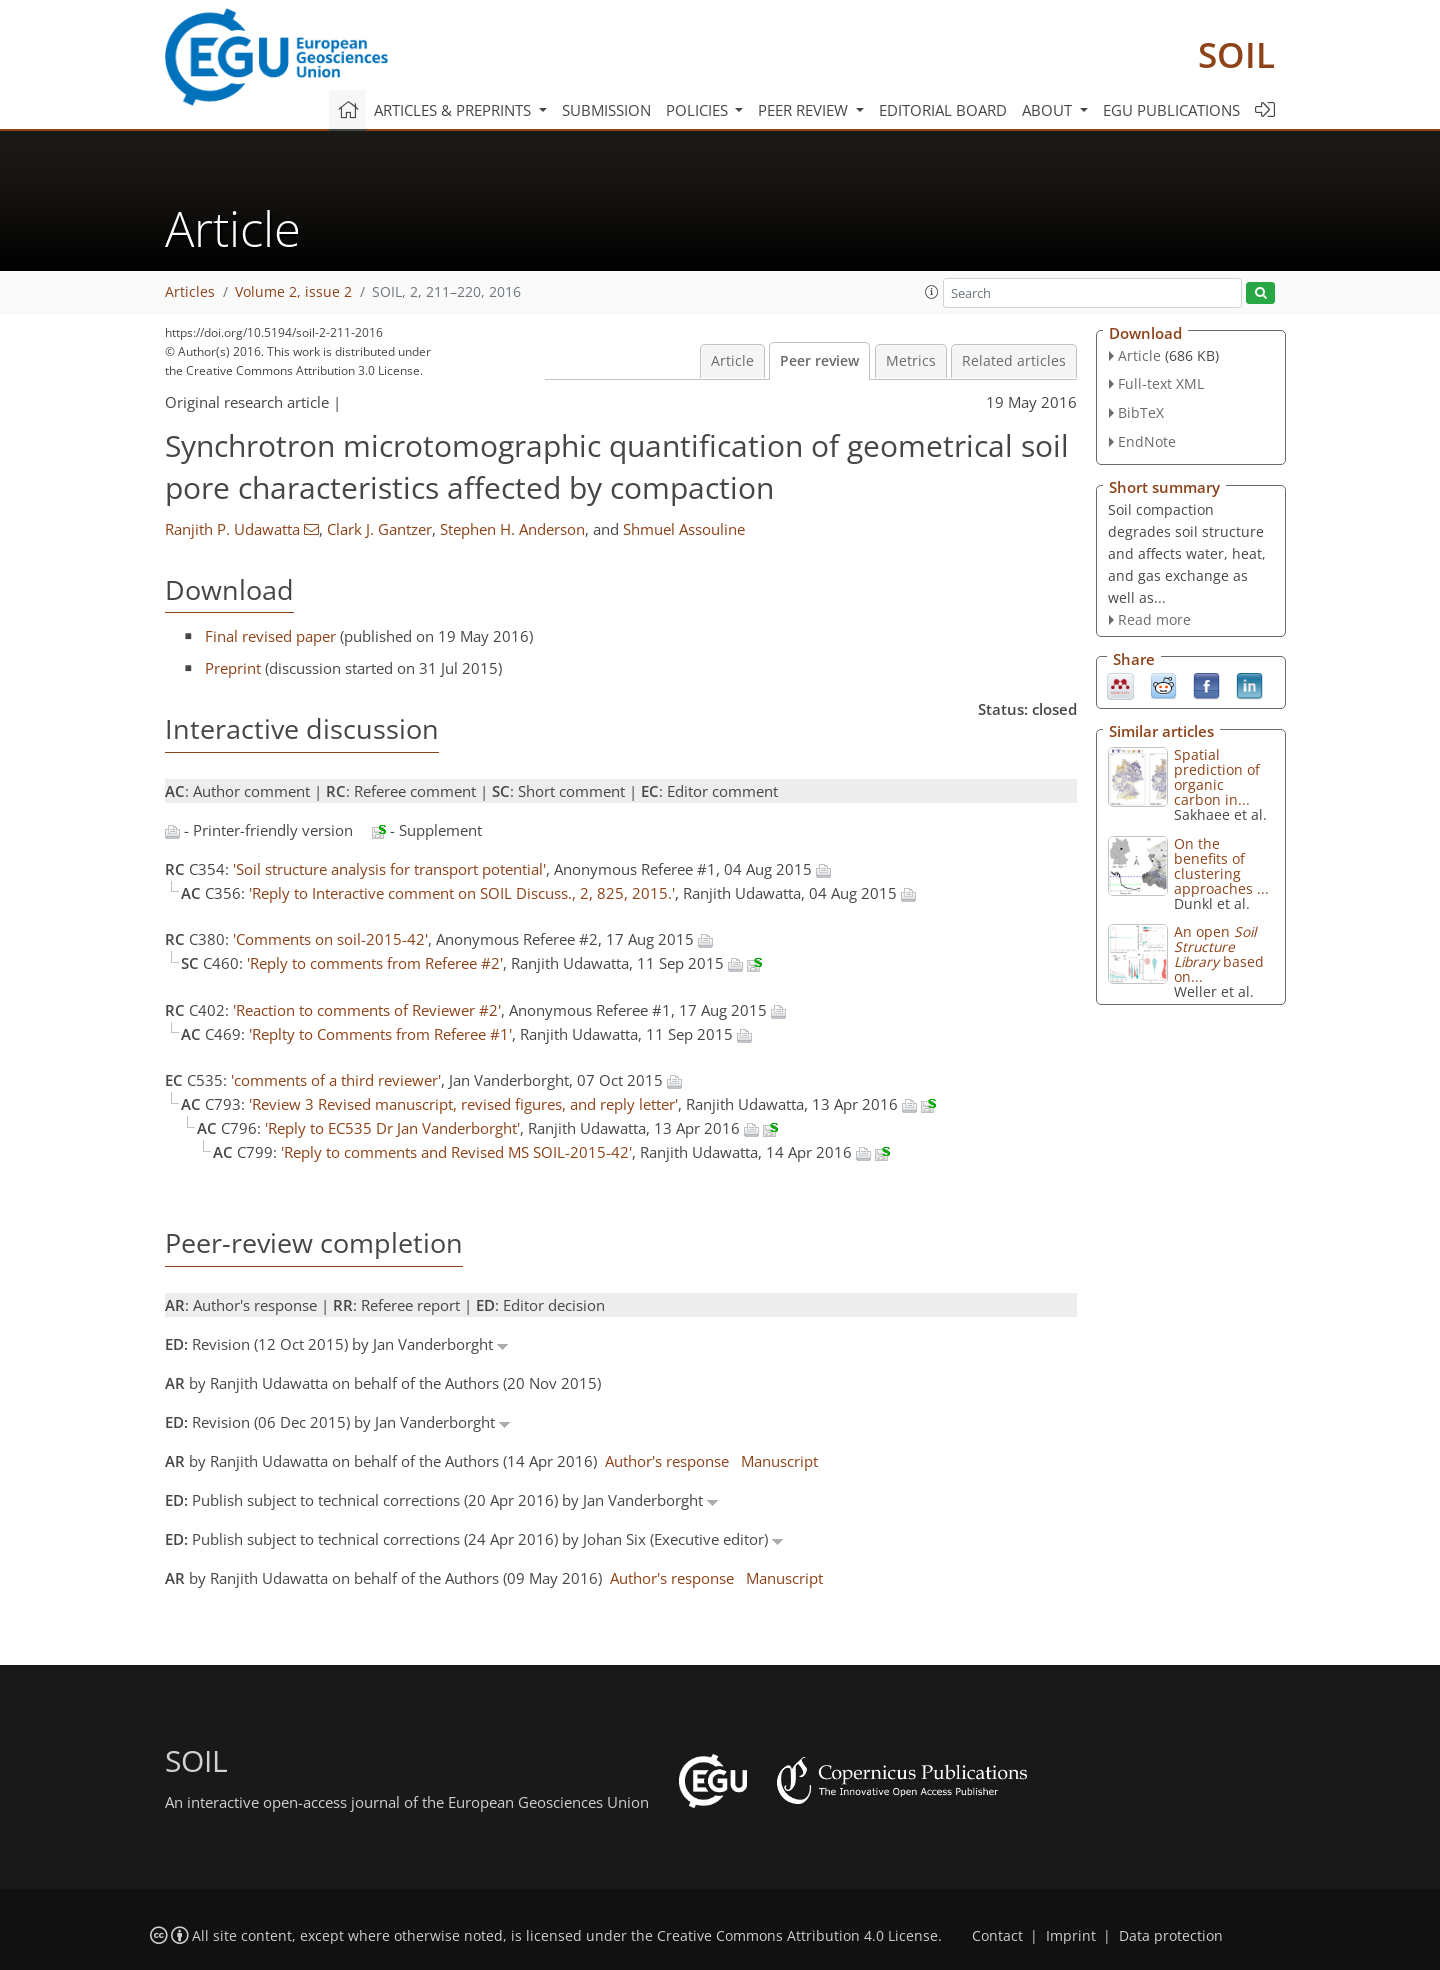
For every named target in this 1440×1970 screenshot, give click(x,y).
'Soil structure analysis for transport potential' (389, 869)
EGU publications (1171, 110)
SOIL (1236, 54)
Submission (606, 110)
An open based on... (1219, 954)
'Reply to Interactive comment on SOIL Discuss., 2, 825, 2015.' (462, 893)
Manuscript (779, 1461)
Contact (997, 1936)
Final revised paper (270, 636)
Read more (1154, 619)
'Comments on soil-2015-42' (330, 939)
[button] (932, 292)
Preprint (233, 668)
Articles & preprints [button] (454, 110)
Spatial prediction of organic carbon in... (1217, 777)
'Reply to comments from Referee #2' (375, 963)
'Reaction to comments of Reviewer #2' (367, 1010)
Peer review (819, 361)
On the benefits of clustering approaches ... (1221, 866)
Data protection (1171, 1936)
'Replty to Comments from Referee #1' (380, 1034)
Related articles (1014, 361)
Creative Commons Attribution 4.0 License (797, 1936)
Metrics (911, 361)
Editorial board (943, 110)
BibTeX (1141, 412)
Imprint (1071, 1936)
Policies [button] (699, 110)
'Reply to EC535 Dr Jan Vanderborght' (392, 1128)
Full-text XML (1161, 383)
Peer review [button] (805, 110)
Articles (190, 292)
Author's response (667, 1461)
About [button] (1049, 110)
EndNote (1147, 441)
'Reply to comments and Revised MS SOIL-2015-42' (456, 1152)
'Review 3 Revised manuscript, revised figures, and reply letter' (463, 1104)
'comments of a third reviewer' (336, 1080)
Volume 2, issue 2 (293, 292)
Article (732, 361)
